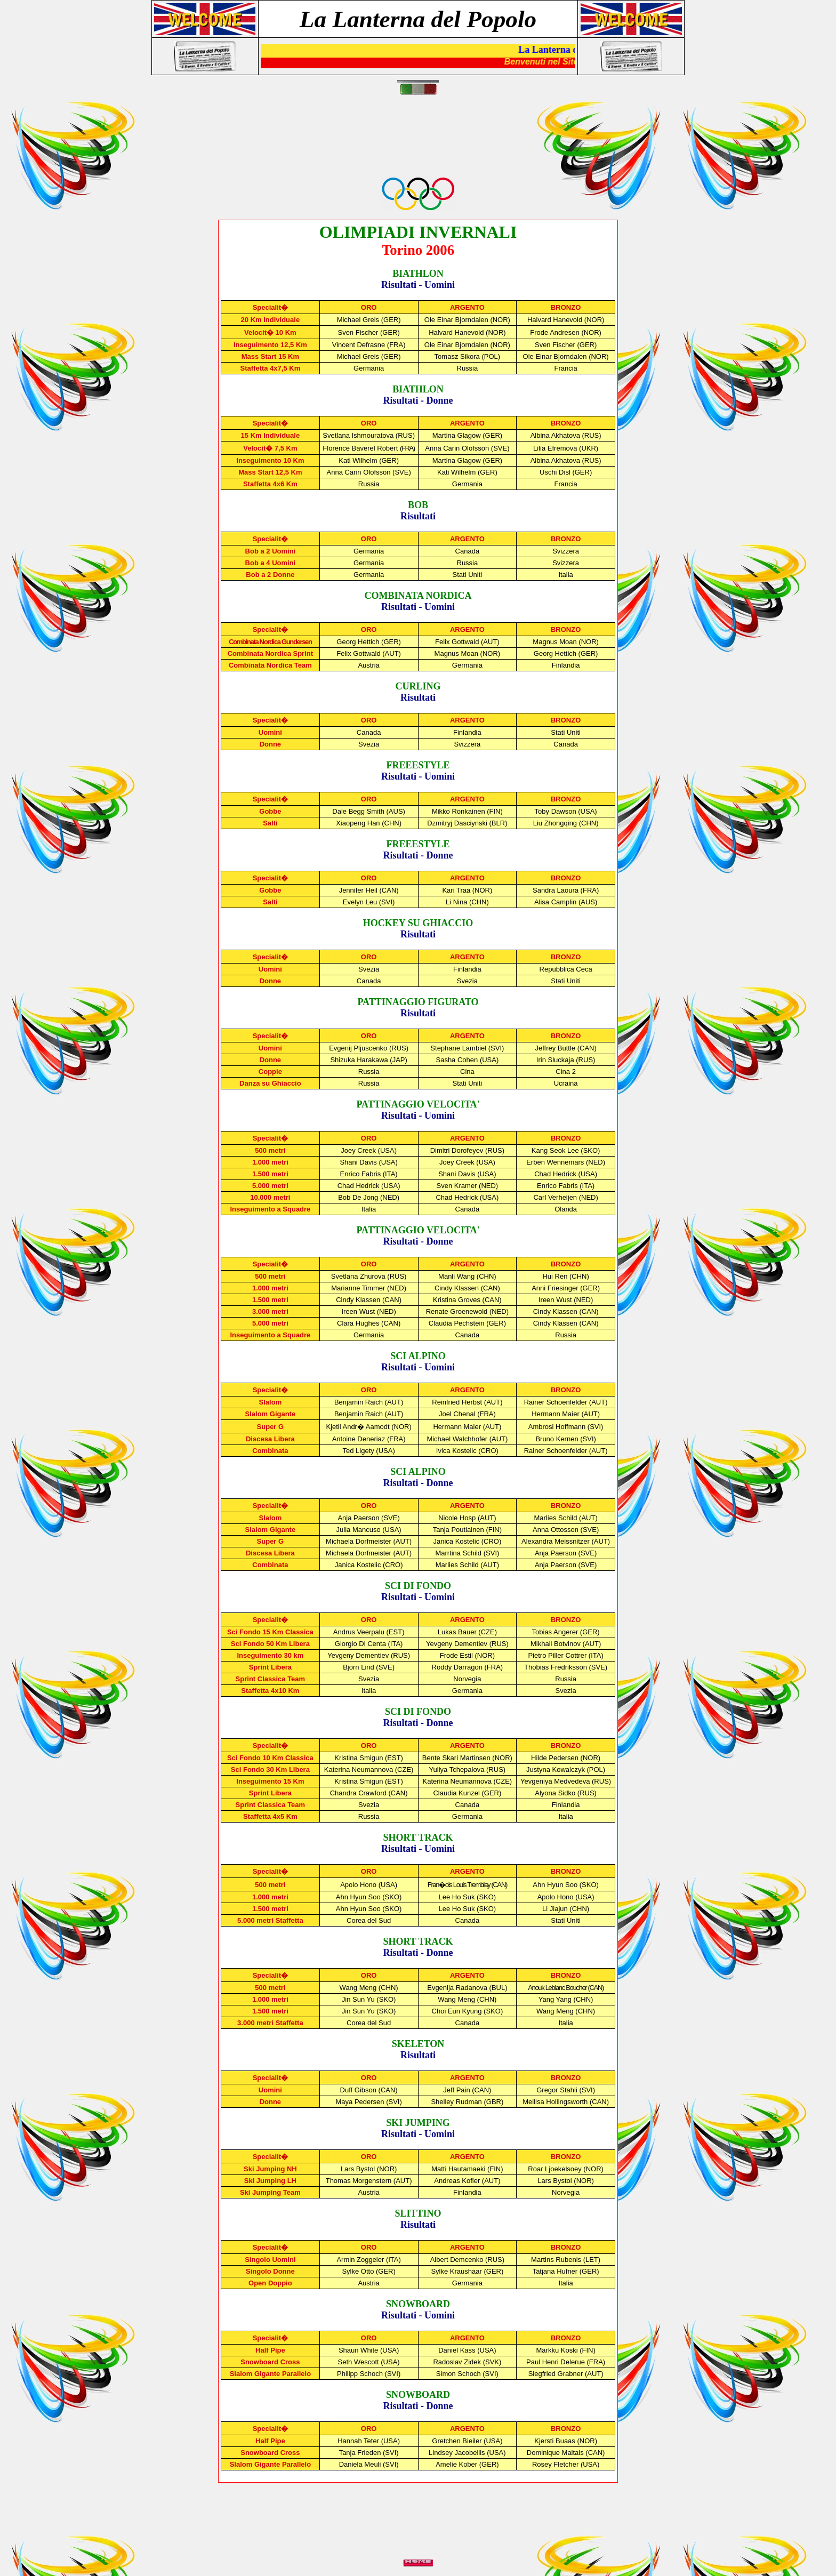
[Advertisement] (420, 142)
